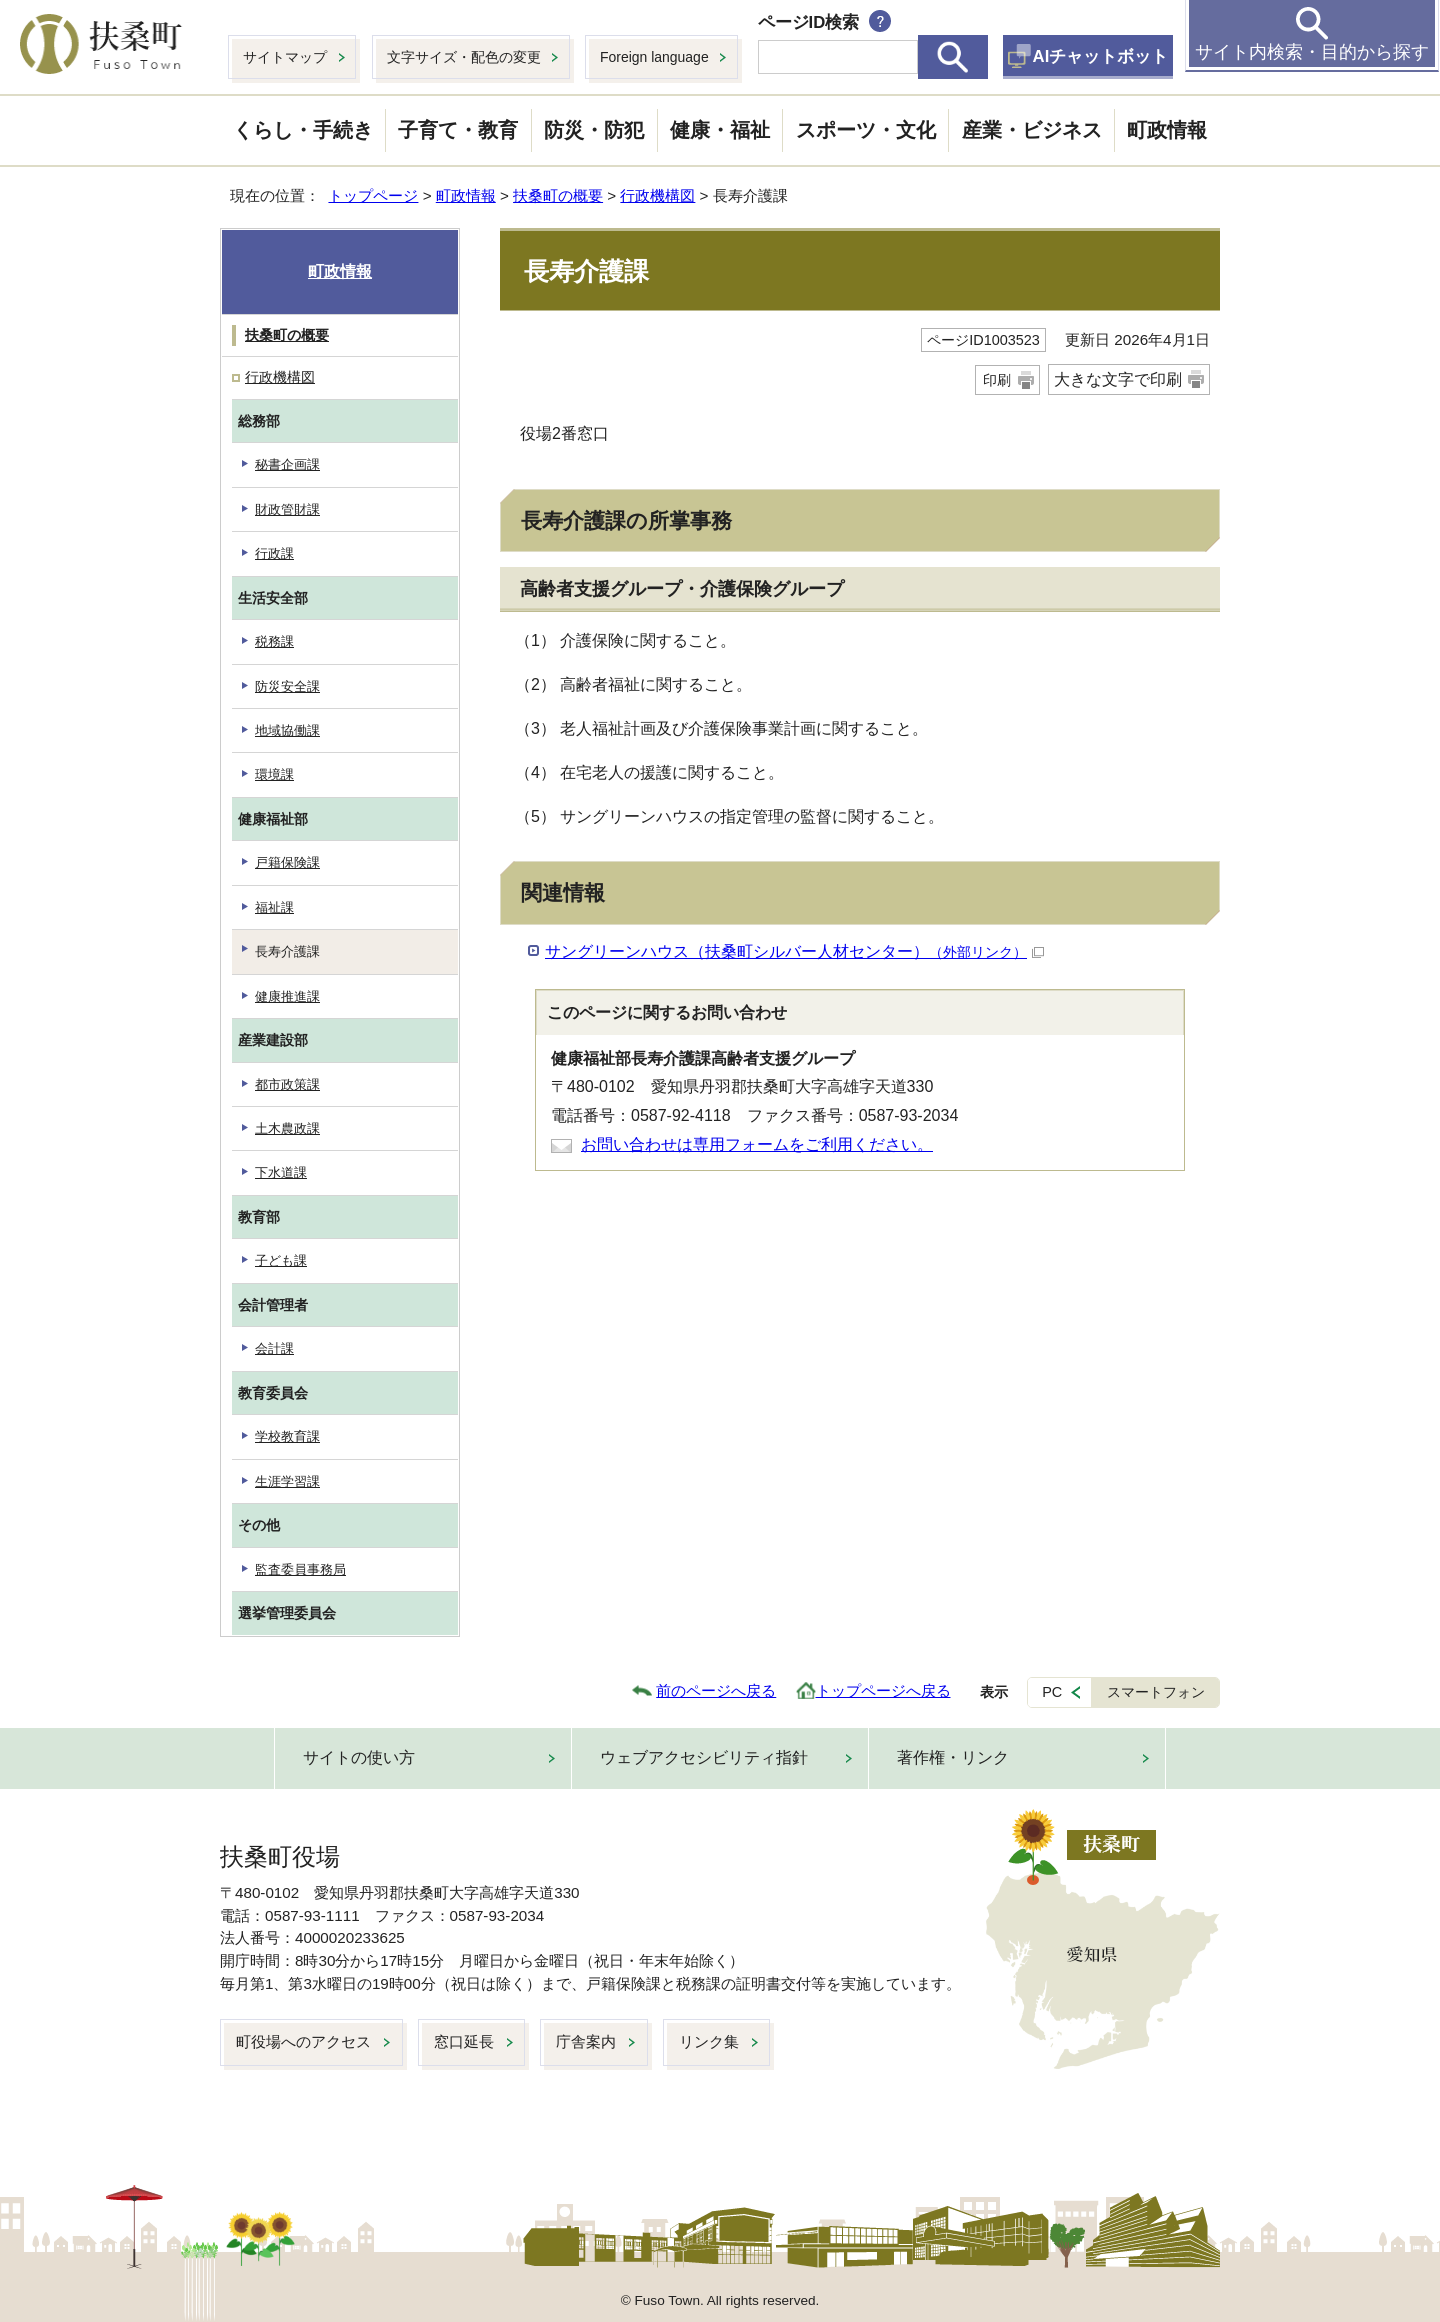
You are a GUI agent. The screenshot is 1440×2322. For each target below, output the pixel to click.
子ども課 (281, 1260)
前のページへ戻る (716, 1690)
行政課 (274, 553)
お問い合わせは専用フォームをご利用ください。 (757, 1144)
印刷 (997, 380)
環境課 (274, 774)
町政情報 (1167, 130)
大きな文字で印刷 (1118, 379)
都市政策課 (287, 1084)
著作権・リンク (953, 1757)
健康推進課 (287, 996)
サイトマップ (285, 57)
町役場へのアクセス (303, 2041)
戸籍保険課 (287, 862)
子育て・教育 (458, 130)
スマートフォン (1156, 1692)
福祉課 (274, 907)
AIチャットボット (1101, 56)
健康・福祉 (720, 130)
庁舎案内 (586, 2041)
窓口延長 (464, 2041)
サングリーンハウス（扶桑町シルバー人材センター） (794, 951)
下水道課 (281, 1172)
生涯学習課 (287, 1481)
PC (1052, 1692)
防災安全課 (287, 686)
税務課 (274, 641)
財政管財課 (287, 509)
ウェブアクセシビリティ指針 (704, 1757)
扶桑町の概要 (558, 195)
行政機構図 (657, 195)
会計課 (274, 1348)
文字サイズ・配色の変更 (464, 57)
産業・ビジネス (1032, 130)
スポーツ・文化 (866, 130)
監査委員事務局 (300, 1569)
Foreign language (654, 57)
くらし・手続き (303, 130)
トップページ (373, 195)
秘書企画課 (287, 464)
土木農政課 (287, 1128)
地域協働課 (287, 730)
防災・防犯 (594, 130)
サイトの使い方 (359, 1757)
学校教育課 (287, 1436)
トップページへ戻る (883, 1690)
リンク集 (709, 2041)
